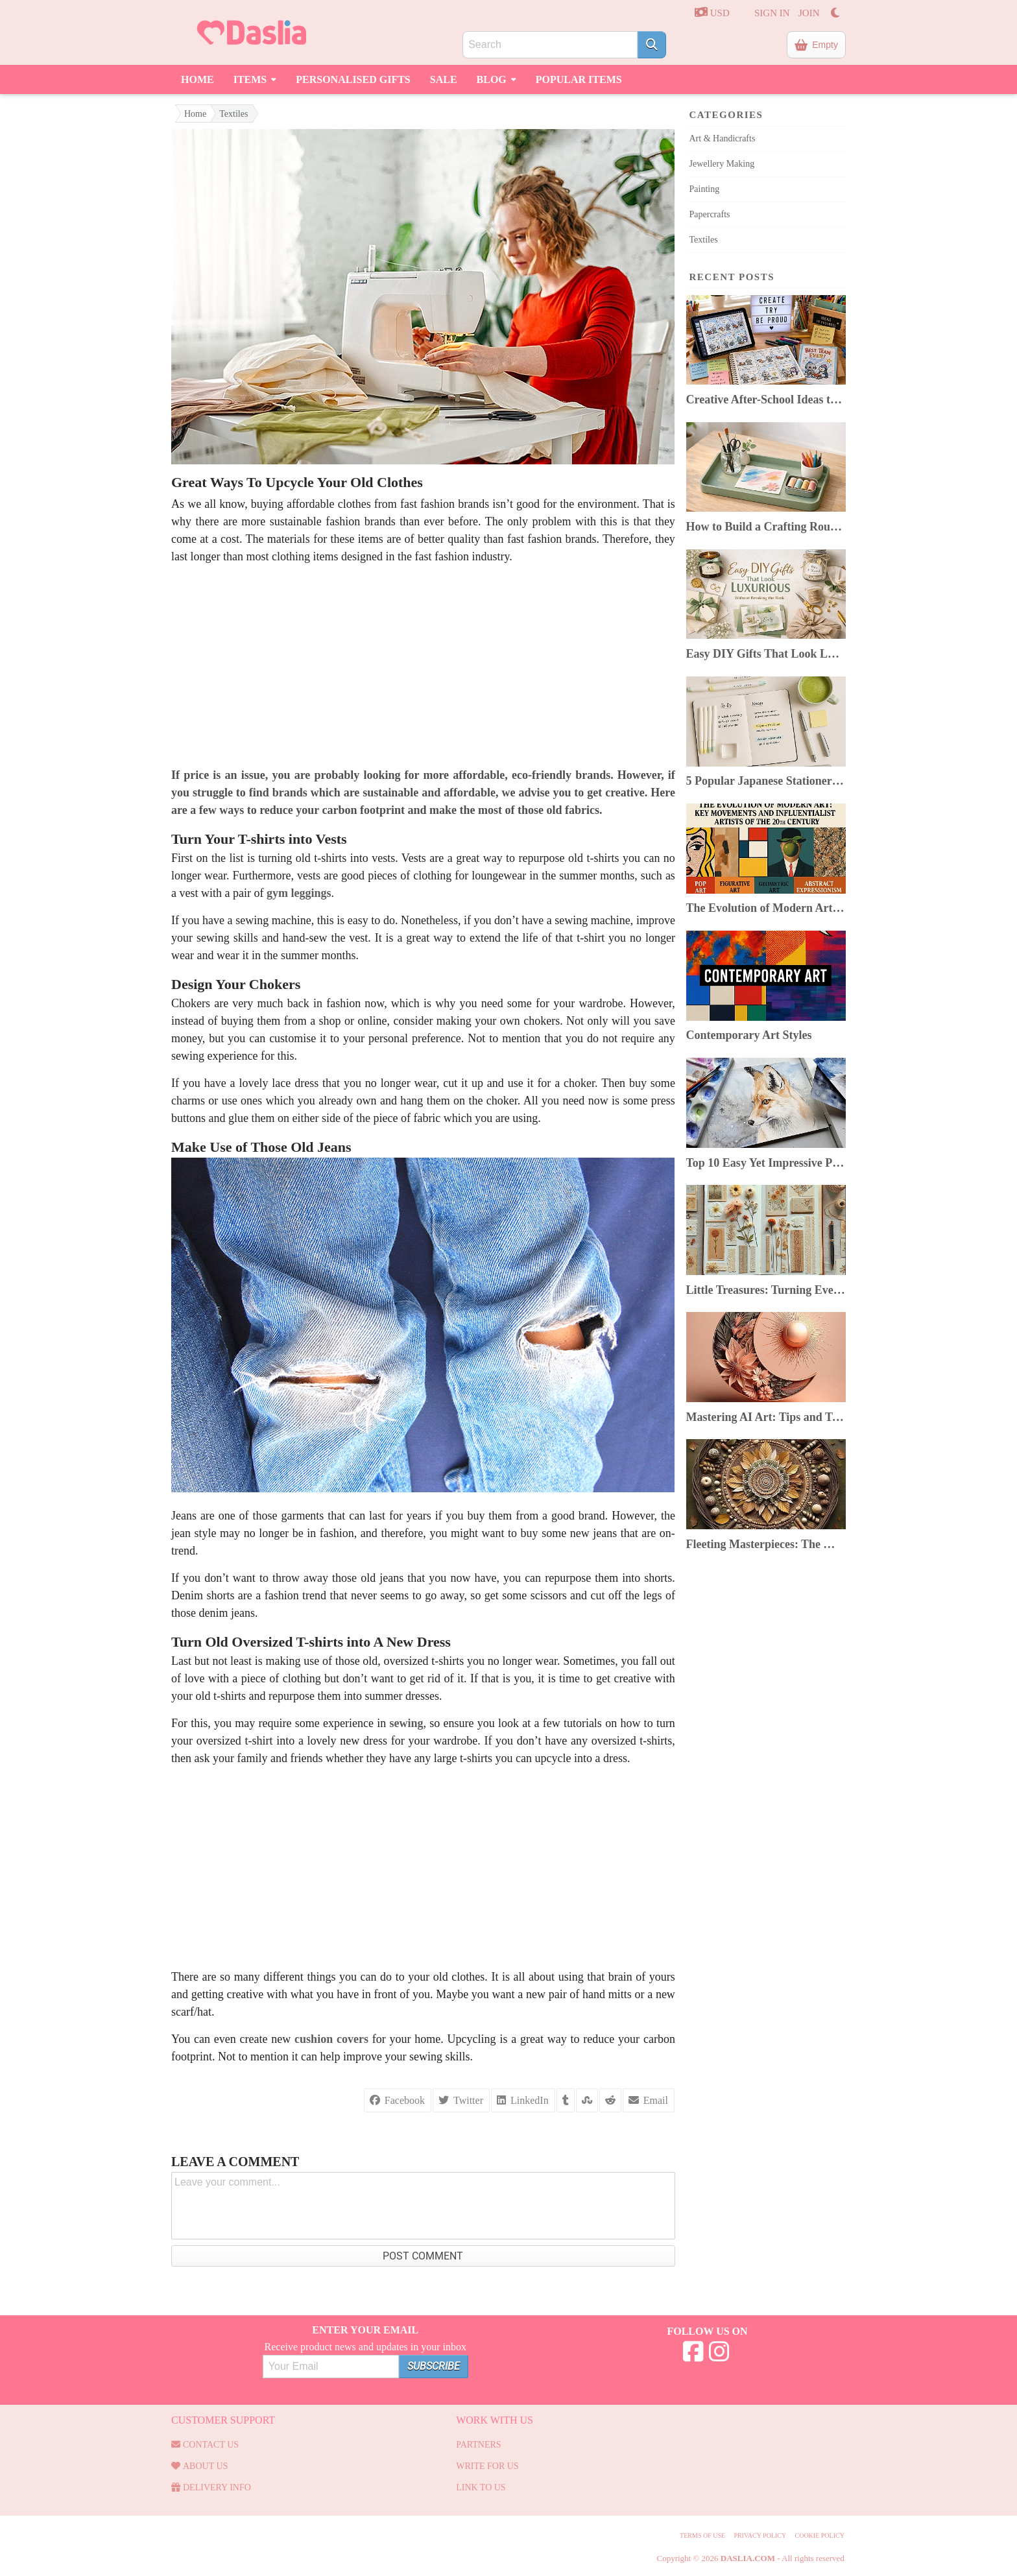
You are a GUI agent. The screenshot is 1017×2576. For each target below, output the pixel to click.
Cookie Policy (819, 2535)
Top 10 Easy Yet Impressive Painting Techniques (766, 1162)
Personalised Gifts (353, 79)
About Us (199, 2466)
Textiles (233, 114)
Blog (496, 78)
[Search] (652, 44)
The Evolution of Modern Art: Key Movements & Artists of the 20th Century (766, 907)
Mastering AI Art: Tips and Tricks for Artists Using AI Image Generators (766, 1417)
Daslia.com (748, 2558)
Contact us (205, 2445)
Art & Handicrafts (722, 138)
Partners (478, 2445)
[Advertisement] (423, 666)
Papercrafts (709, 214)
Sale (443, 79)
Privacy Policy (760, 2535)
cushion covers (331, 2039)
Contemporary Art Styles (749, 1035)
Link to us (481, 2487)
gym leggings (299, 893)
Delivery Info (211, 2487)
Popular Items (579, 79)
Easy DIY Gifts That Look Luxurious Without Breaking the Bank (766, 653)
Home (197, 79)
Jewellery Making (722, 164)
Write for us (487, 2466)
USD (712, 12)
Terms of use (702, 2535)
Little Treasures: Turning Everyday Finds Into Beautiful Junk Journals (766, 1289)
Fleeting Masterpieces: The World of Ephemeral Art (766, 1544)
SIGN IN (772, 13)
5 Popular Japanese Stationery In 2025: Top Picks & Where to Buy (766, 780)
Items (255, 78)
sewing (406, 1723)
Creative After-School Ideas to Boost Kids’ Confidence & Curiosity (766, 399)
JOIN (809, 13)
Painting (704, 189)
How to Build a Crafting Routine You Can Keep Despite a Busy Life (766, 526)
